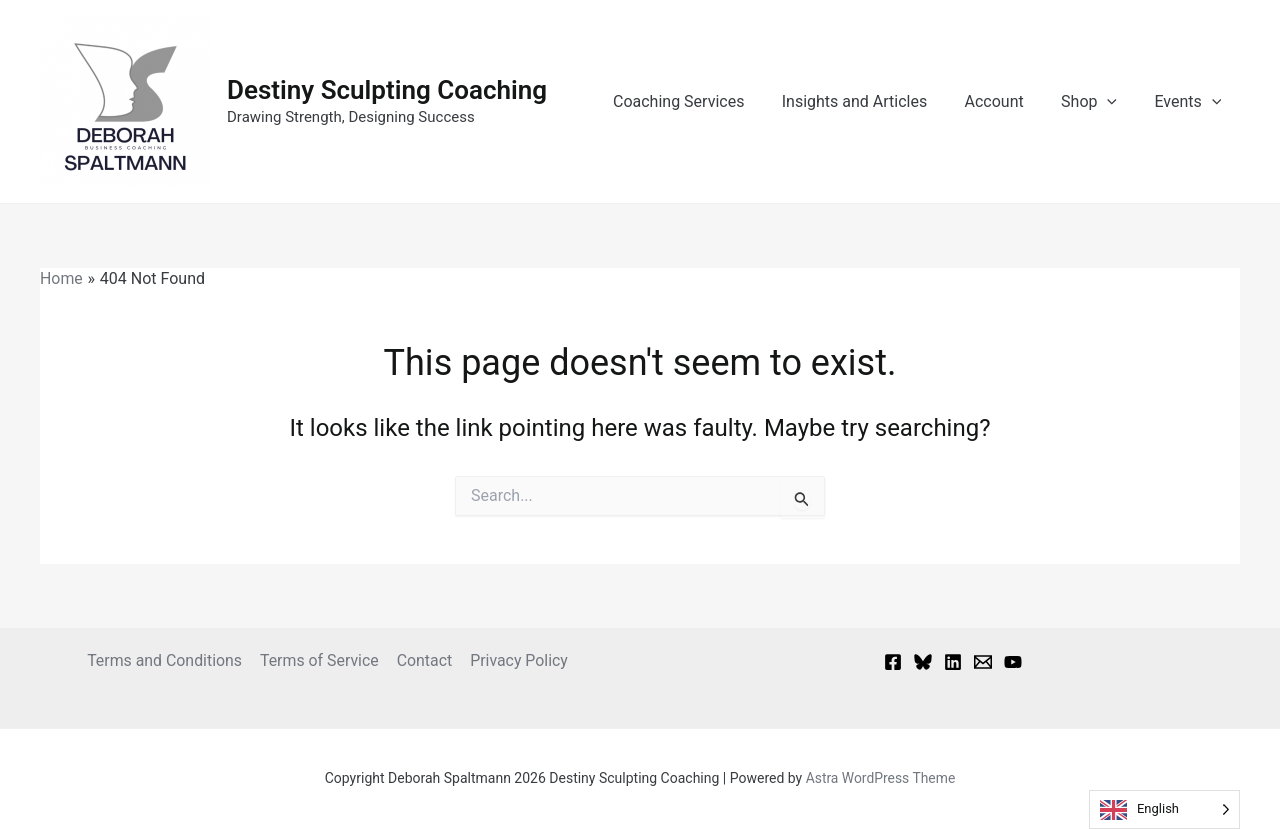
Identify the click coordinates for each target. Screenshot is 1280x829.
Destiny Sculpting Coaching (387, 90)
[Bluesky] (923, 662)
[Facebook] (893, 662)
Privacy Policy (517, 660)
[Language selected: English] (1164, 809)
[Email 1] (983, 662)
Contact (424, 660)
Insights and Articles (873, 101)
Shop (1097, 102)
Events (1190, 102)
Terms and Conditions (166, 660)
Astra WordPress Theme (880, 778)
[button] (1115, 102)
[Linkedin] (953, 662)
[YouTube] (1013, 662)
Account (1007, 101)
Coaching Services (702, 101)
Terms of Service (321, 660)
